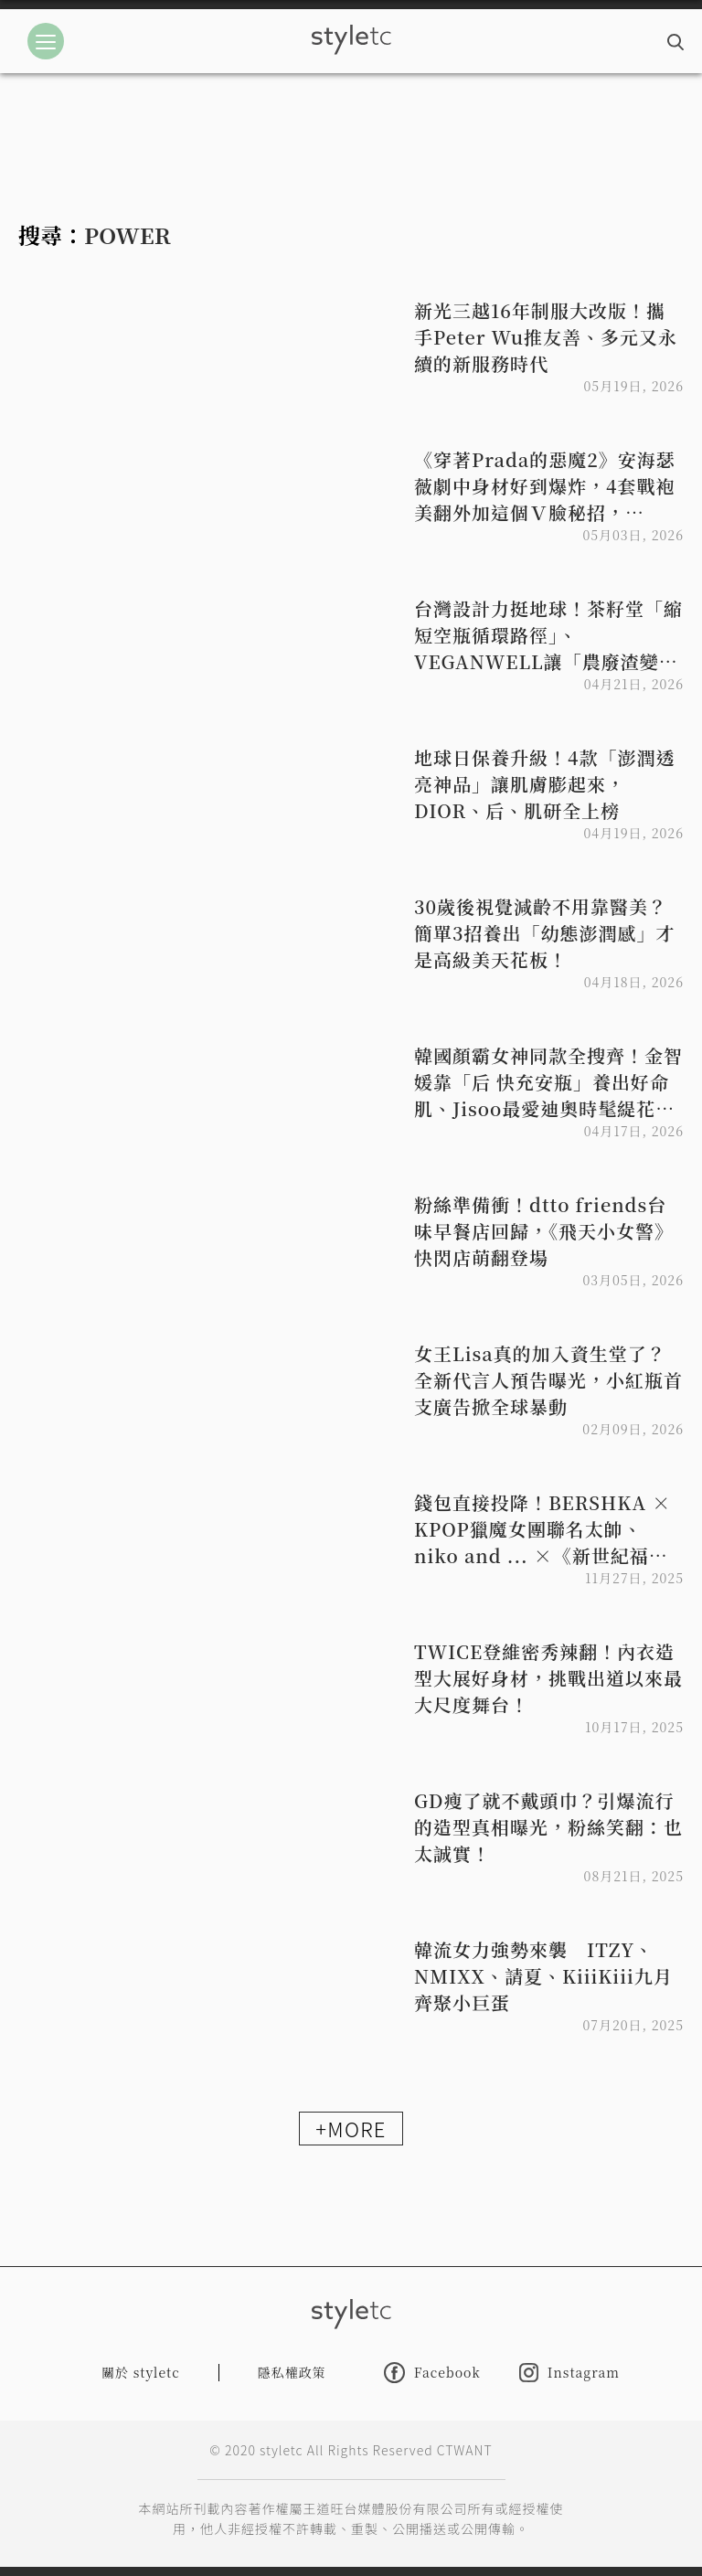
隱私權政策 (292, 2372)
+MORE (350, 2128)
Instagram (569, 2372)
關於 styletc (140, 2372)
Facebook (432, 2372)
